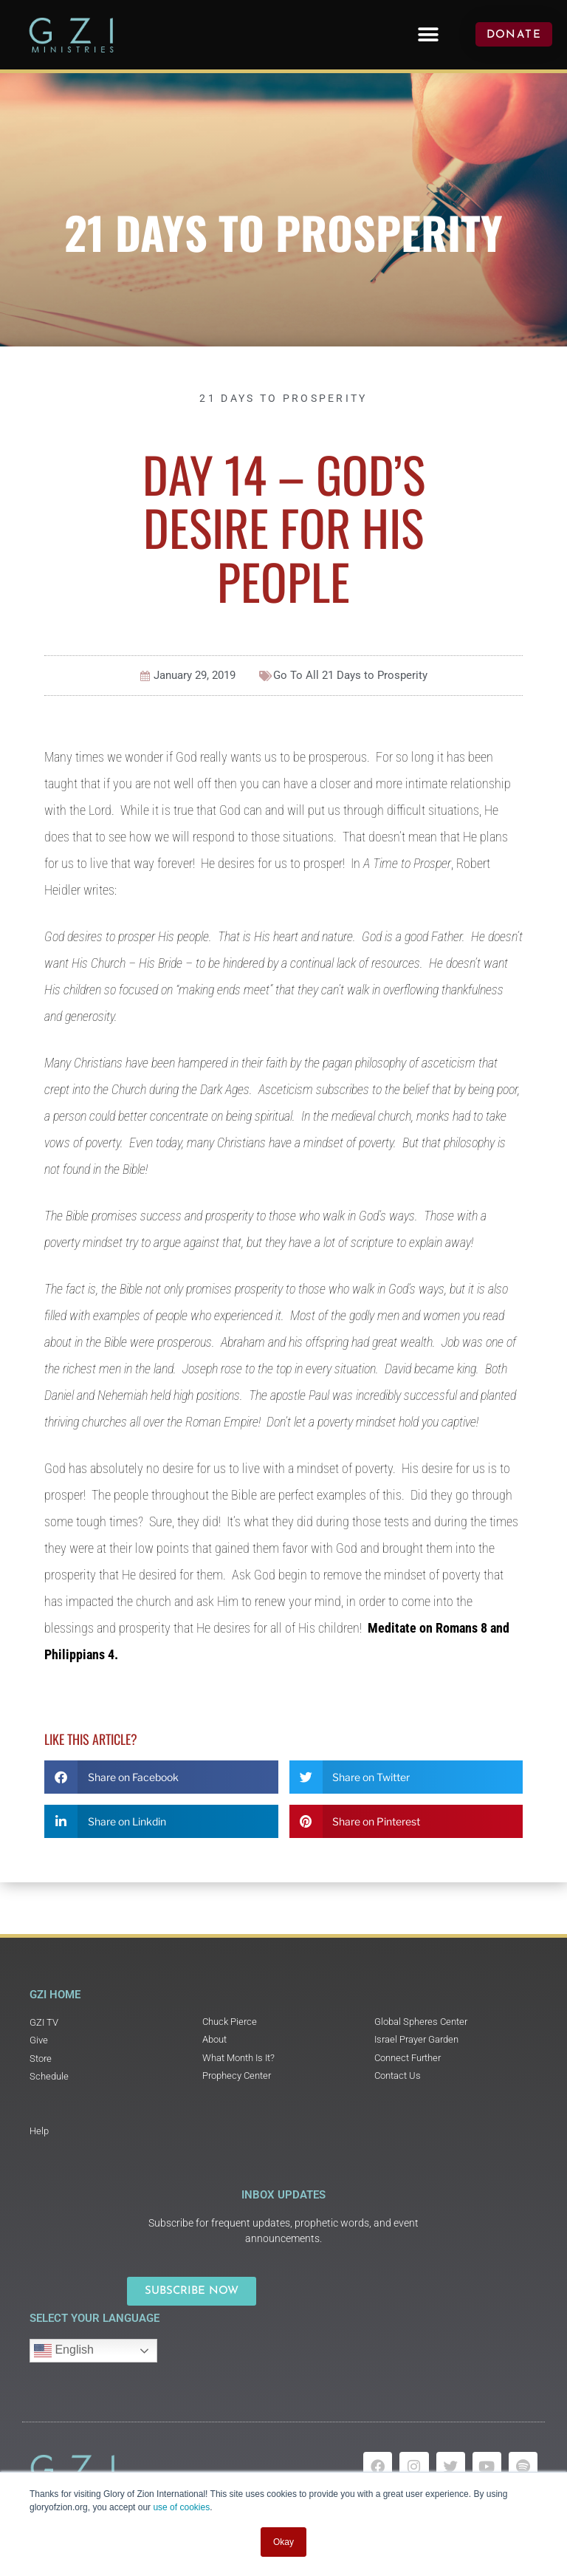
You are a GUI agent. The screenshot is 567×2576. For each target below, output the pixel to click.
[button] (427, 34)
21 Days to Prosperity (283, 231)
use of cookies (181, 2507)
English (64, 2351)
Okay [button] (283, 2542)
